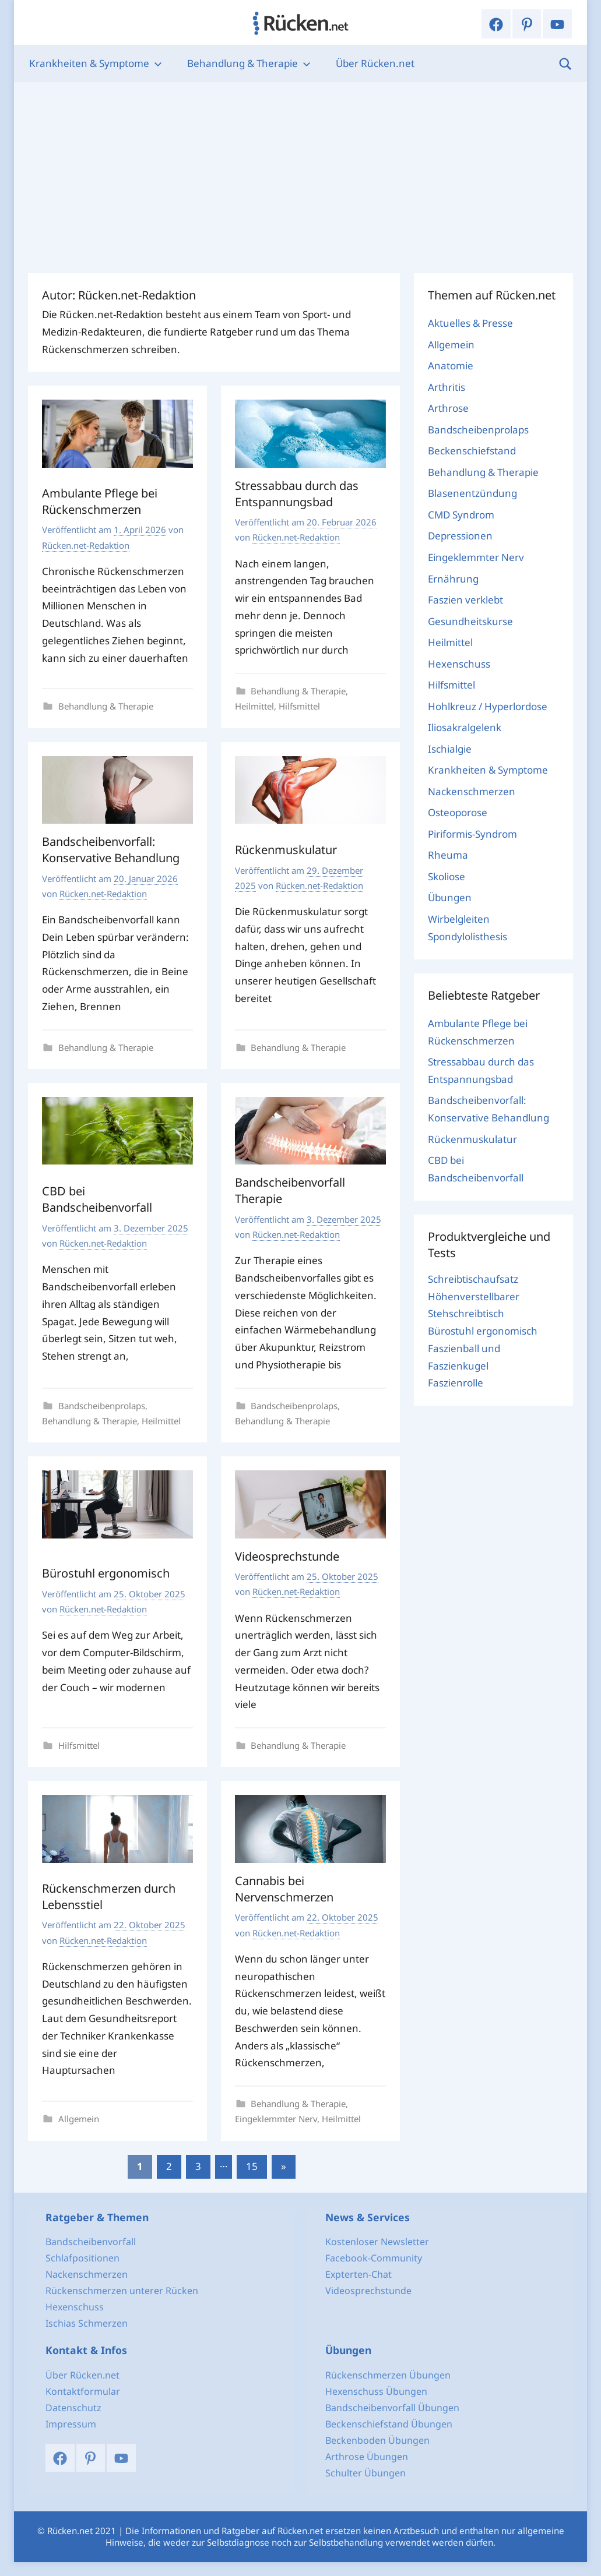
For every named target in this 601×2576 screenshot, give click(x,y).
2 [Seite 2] (169, 2166)
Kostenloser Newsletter (377, 2241)
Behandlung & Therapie (249, 63)
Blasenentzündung (472, 493)
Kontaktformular (82, 2391)
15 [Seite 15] (252, 2166)
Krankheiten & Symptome (95, 63)
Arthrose (448, 408)
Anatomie (450, 365)
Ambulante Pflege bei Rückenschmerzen (99, 501)
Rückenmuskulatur (286, 850)
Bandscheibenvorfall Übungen (392, 2407)
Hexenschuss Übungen (376, 2391)
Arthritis (446, 387)
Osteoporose (457, 812)
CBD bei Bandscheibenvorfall (97, 1199)
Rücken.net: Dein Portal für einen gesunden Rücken (300, 23)
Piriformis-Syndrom (472, 834)
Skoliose (446, 876)
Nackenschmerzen (471, 791)
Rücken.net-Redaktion (85, 545)
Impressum (70, 2424)
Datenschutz (73, 2407)
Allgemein (78, 2119)
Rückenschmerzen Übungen (388, 2375)
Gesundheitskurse (470, 621)
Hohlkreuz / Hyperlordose (487, 706)
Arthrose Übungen (366, 2456)
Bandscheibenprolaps (101, 1405)
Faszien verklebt (465, 599)
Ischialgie (450, 749)
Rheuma (448, 855)
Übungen (450, 897)
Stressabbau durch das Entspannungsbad (297, 494)
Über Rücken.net (375, 63)
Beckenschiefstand (472, 450)
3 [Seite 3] (198, 2166)
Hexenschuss (459, 664)
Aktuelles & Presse (470, 323)
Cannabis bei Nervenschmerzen (284, 1889)
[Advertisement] (300, 177)
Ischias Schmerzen (86, 2323)
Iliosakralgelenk (464, 727)
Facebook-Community (373, 2258)
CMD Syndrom (461, 514)
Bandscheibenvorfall (90, 2241)
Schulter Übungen (365, 2472)
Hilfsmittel (299, 706)
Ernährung (453, 578)
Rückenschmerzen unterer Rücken (121, 2290)
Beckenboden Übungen (377, 2440)
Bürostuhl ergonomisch (106, 1573)
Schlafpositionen (82, 2258)
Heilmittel (254, 706)
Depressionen (460, 535)
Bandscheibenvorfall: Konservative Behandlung (111, 850)
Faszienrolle (455, 1382)
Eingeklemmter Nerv (276, 2119)
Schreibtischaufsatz (473, 1279)
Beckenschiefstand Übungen (388, 2424)
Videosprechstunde (287, 1556)
